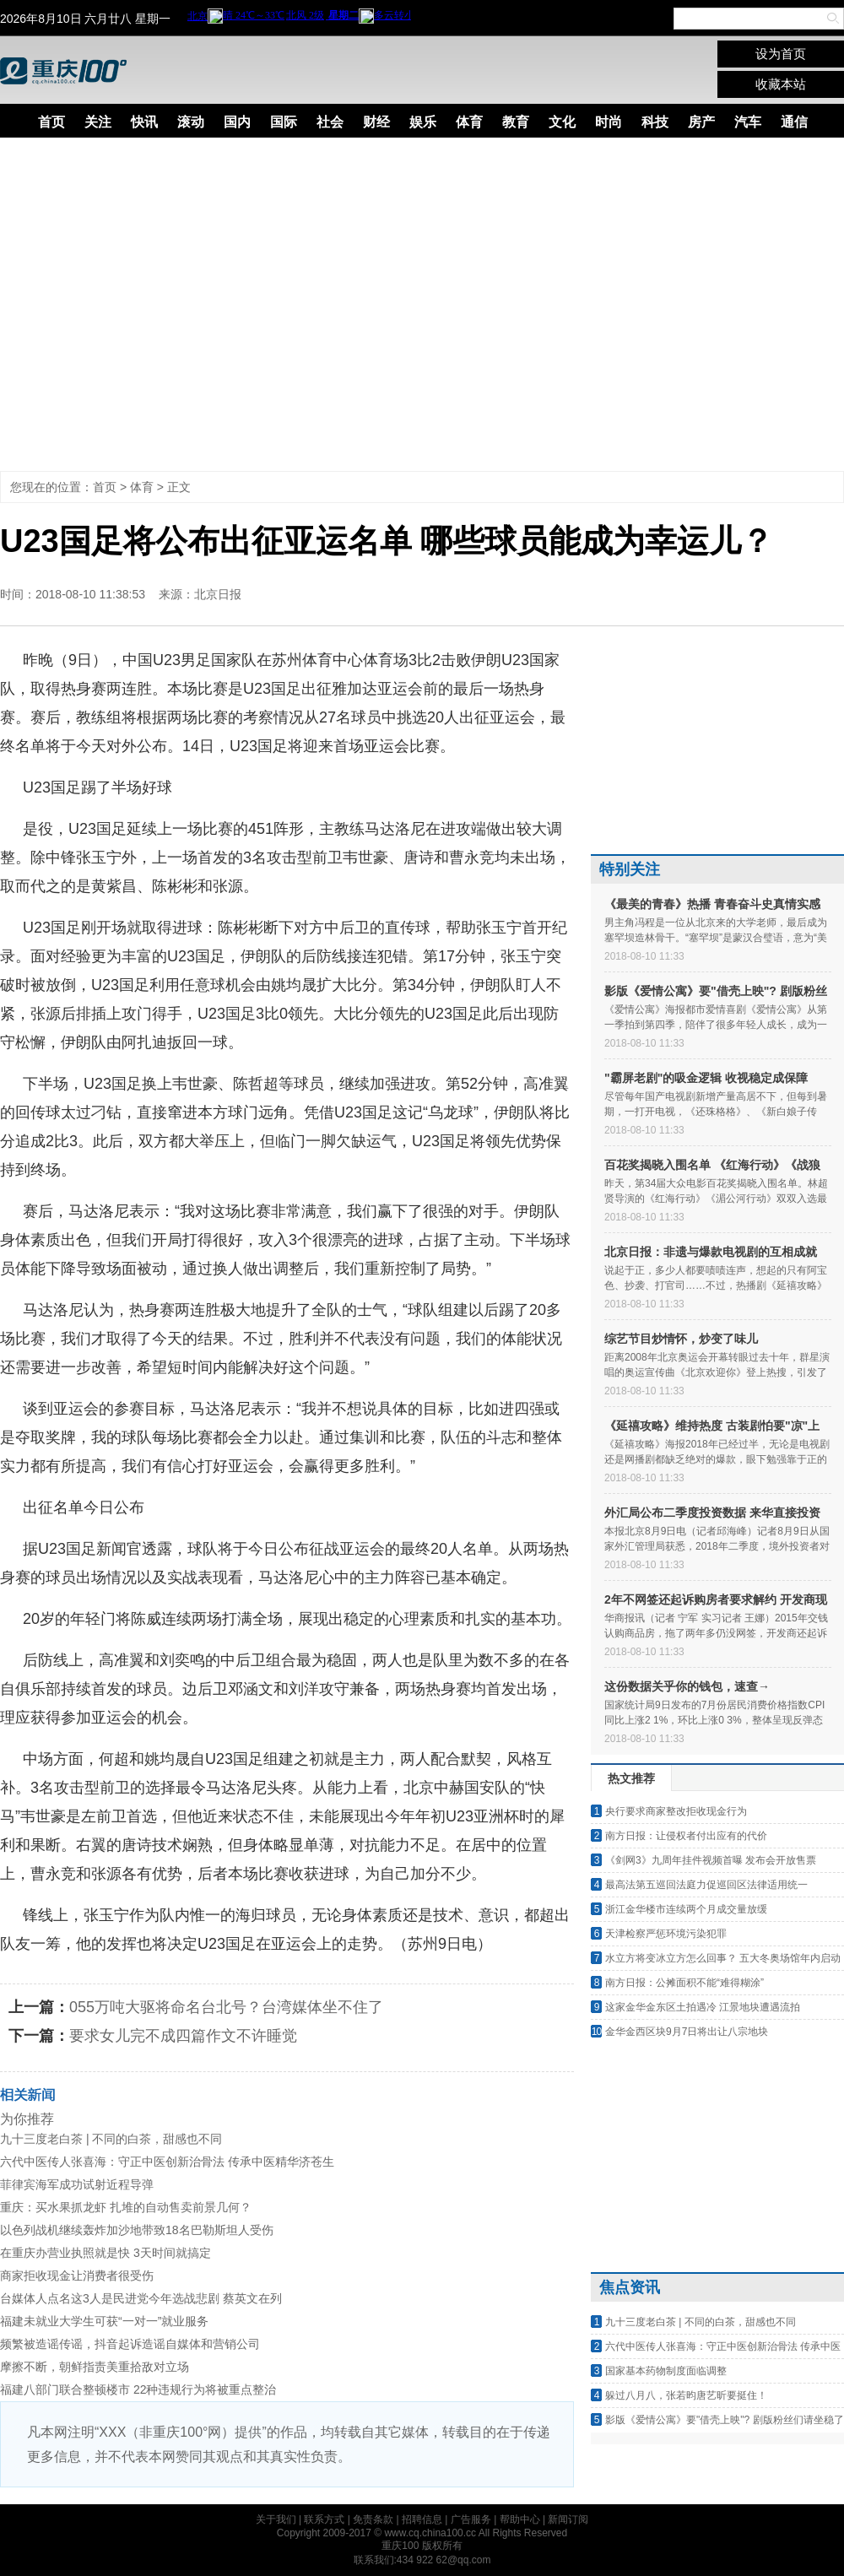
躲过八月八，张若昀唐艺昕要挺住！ (686, 2395)
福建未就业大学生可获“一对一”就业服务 (104, 2321)
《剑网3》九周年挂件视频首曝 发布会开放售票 (710, 1860)
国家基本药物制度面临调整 (666, 2371)
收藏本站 (780, 84)
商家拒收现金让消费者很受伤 (77, 2275)
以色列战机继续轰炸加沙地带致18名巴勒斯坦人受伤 (136, 2230)
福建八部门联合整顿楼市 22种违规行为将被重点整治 (138, 2389)
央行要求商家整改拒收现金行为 (676, 1811)
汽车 (747, 122)
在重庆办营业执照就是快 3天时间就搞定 (105, 2252)
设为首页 (780, 53)
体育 (469, 122)
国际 (283, 122)
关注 (97, 122)
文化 (562, 122)
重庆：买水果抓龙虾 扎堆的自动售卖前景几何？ (126, 2207)
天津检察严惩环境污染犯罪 (666, 1934)
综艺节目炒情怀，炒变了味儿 (681, 1338)
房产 (701, 122)
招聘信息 (422, 2519)
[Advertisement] (158, 304)
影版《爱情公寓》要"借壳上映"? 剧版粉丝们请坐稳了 (724, 2420)
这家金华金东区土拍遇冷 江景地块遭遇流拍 (702, 2007)
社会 (330, 122)
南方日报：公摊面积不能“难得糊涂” (684, 1983)
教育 (515, 122)
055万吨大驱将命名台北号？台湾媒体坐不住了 (226, 2007)
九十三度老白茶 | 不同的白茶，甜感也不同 (111, 2139)
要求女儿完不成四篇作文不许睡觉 (183, 2035)
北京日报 (217, 594)
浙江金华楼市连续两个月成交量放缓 (686, 1909)
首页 (51, 122)
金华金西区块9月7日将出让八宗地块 (686, 2032)
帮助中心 (520, 2519)
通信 (794, 122)
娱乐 (422, 122)
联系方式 (324, 2519)
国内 (237, 122)
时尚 (608, 122)
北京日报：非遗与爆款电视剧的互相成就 (710, 1251)
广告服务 (471, 2519)
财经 (376, 122)
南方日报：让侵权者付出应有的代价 (686, 1836)
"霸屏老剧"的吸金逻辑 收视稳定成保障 (706, 1078)
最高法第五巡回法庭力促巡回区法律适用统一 (706, 1885)
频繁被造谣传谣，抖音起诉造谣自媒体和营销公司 (130, 2344)
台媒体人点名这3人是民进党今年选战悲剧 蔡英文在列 (141, 2298)
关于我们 (276, 2519)
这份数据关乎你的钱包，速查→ (687, 1686)
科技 (654, 122)
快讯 (144, 122)
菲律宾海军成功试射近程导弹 (77, 2184)
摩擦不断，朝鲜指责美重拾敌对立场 (94, 2366)
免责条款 (373, 2519)
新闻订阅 (568, 2519)
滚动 (190, 122)
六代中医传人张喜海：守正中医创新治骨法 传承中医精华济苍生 (167, 2161)
